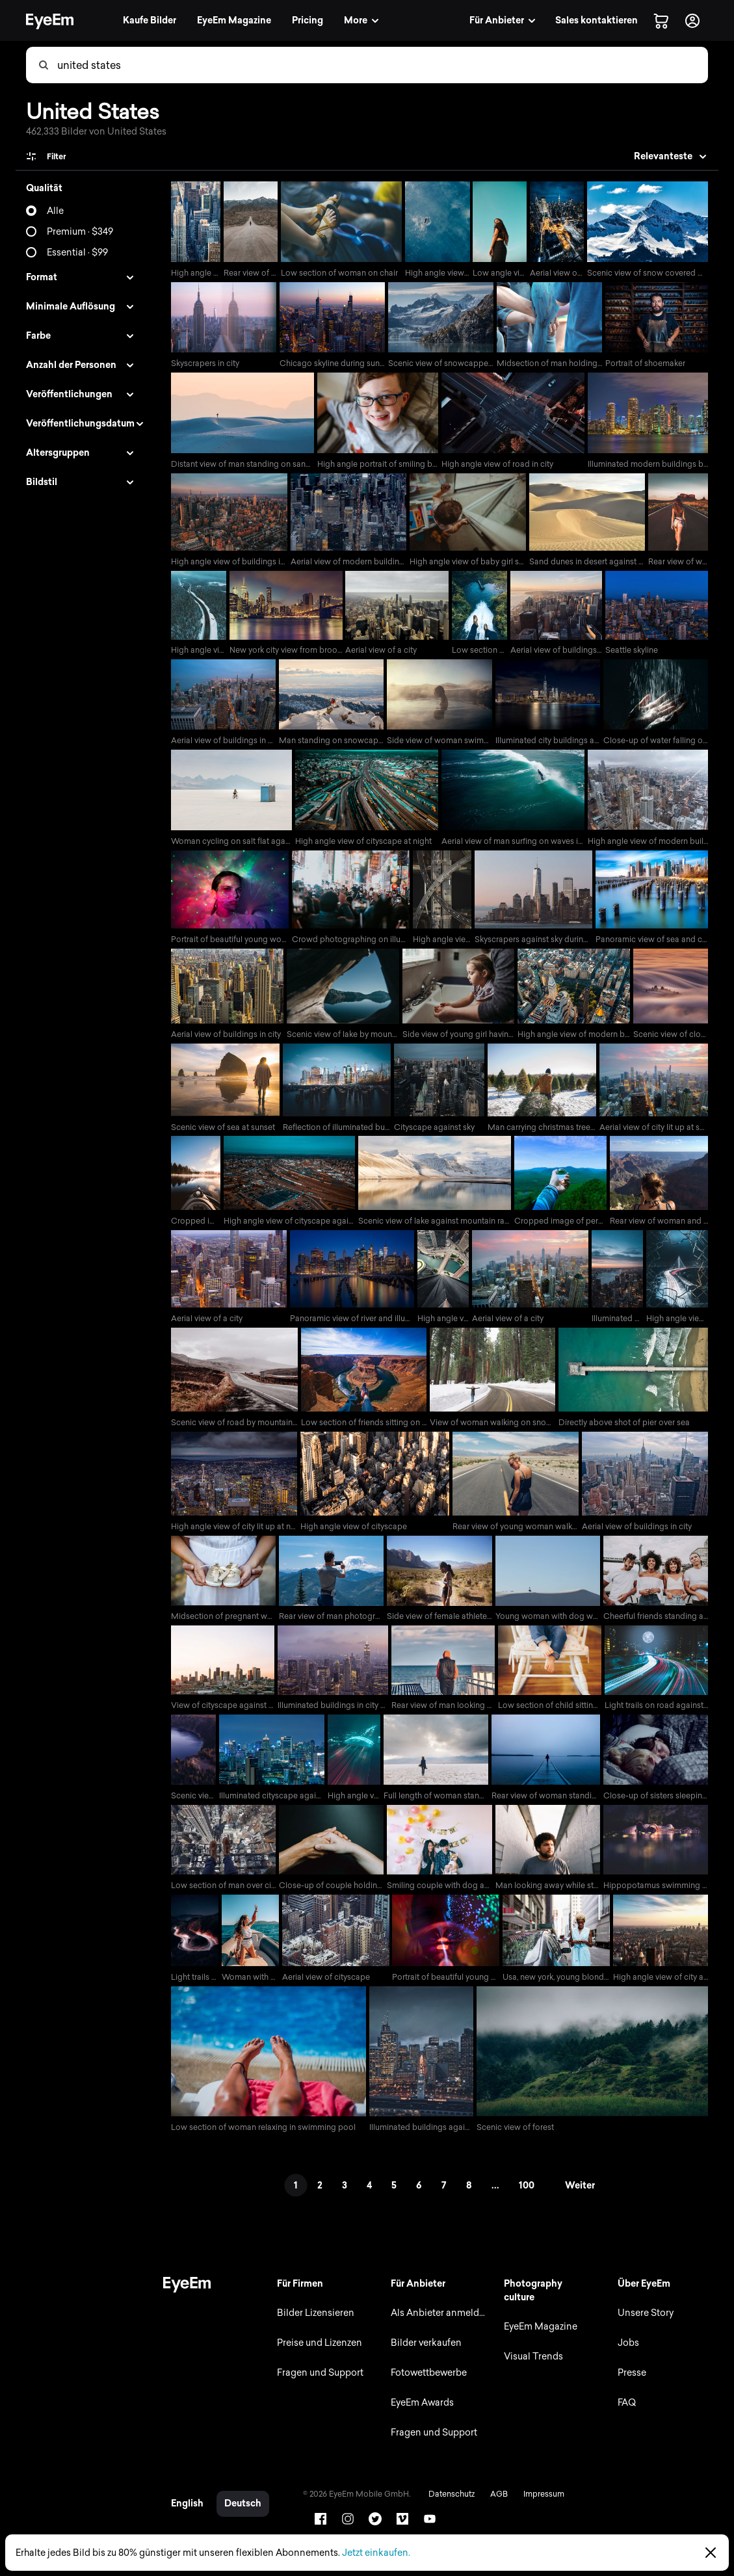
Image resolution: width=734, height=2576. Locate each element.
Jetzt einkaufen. (376, 2552)
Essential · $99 (77, 252)
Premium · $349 (80, 231)
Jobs (627, 2356)
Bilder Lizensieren (311, 2326)
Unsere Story (645, 2326)
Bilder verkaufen (422, 2356)
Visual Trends (532, 2370)
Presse (631, 2386)
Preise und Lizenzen (315, 2356)
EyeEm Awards (419, 2416)
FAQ (626, 2416)
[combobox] (382, 65)
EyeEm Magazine (539, 2340)
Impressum (539, 2513)
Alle (55, 211)
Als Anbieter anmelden (437, 2326)
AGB (494, 2513)
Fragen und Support (316, 2386)
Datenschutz (447, 2513)
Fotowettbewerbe (425, 2386)
